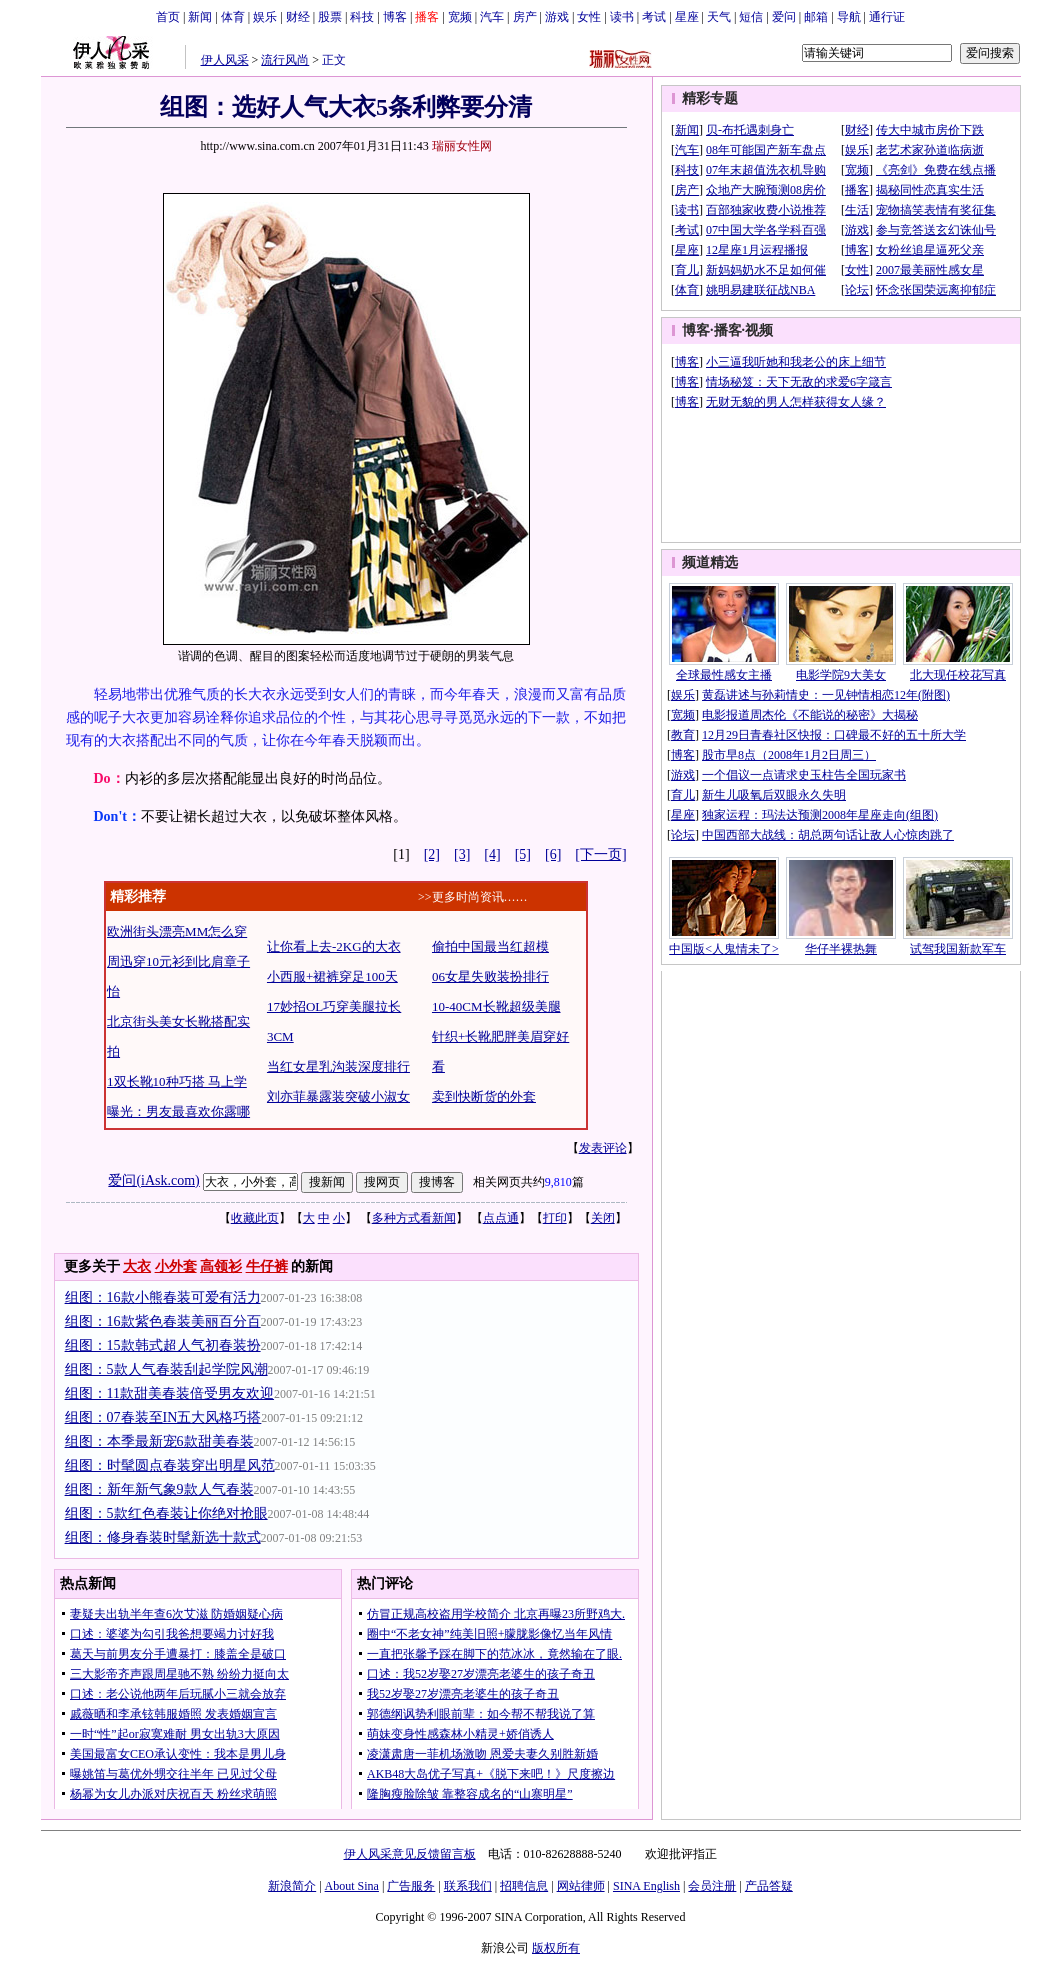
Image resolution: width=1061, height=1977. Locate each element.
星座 (687, 17)
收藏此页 (255, 1218)
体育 (233, 17)
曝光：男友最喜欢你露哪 (178, 1111)
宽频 (460, 17)
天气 (719, 17)
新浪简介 (292, 1886)
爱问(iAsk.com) (153, 1180)
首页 (168, 17)
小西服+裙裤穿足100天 (332, 976)
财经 (298, 17)
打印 (555, 1218)
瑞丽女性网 (462, 146)
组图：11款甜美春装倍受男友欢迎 (169, 1393)
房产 (525, 17)
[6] (553, 854)
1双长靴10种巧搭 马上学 (177, 1081)
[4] (492, 854)
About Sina (352, 1886)
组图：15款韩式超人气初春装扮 (163, 1345)
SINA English (646, 1886)
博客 (395, 17)
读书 (622, 17)
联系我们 (468, 1886)
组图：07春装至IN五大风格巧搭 (163, 1417)
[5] (523, 854)
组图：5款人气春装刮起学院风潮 (166, 1369)
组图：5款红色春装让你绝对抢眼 (166, 1513)
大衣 (137, 1266)
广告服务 (411, 1886)
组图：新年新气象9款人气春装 (159, 1489)
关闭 (603, 1218)
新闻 (200, 17)
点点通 (501, 1218)
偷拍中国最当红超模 (490, 946)
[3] (462, 854)
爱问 (784, 17)
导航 (849, 17)
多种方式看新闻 (414, 1218)
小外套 (176, 1266)
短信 (751, 17)
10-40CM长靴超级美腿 (496, 1006)
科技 (362, 17)
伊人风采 (225, 60)
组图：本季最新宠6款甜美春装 (159, 1441)
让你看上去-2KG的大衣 (334, 946)
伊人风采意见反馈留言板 (410, 1854)
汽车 (492, 17)
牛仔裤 (267, 1266)
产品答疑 (769, 1886)
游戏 (557, 17)
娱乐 (265, 17)
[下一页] (600, 854)
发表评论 (603, 1148)
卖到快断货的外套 (484, 1096)
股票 (330, 17)
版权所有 (556, 1948)
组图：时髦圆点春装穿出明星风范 (170, 1465)
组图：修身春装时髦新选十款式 (163, 1537)
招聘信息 (524, 1886)
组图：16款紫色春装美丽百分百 (163, 1321)
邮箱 (816, 17)
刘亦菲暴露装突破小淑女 (338, 1096)
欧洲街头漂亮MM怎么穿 (177, 931)
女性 (589, 17)
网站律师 (581, 1886)
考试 (654, 17)
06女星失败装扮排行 (490, 976)
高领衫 (221, 1266)
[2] (432, 854)
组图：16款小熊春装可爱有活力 (163, 1297)
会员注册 (712, 1886)
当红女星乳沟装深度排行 (338, 1066)
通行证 (887, 17)
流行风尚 (285, 60)
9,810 (558, 1182)
